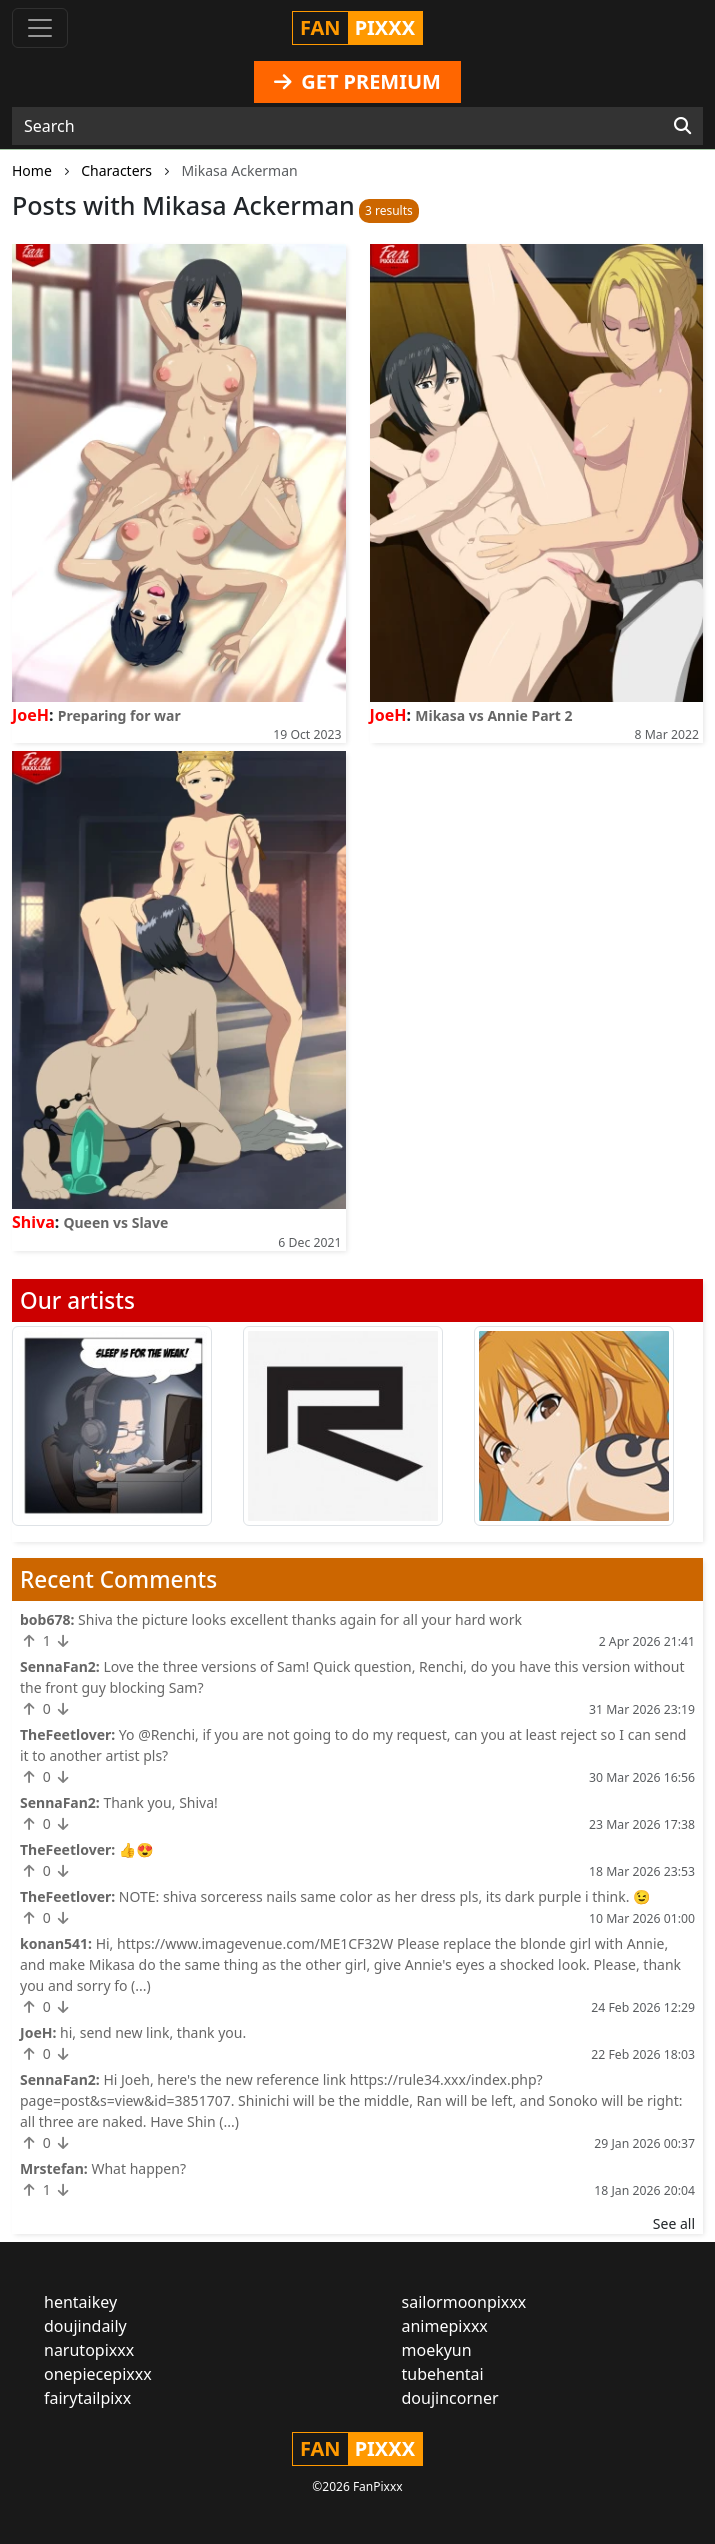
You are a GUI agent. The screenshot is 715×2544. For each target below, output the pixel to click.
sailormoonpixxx (464, 2302)
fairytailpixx (87, 2398)
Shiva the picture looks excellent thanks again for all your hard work (300, 1619)
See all (674, 2223)
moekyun (437, 2350)
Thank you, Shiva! (160, 1802)
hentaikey (80, 2302)
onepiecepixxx (98, 2374)
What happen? (138, 2168)
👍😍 (136, 1849)
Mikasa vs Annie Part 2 (493, 715)
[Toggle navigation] (40, 28)
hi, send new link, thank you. (153, 2032)
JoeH (30, 715)
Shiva (33, 1222)
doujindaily (85, 2326)
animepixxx (445, 2326)
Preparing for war (119, 715)
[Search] (682, 126)
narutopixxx (89, 2350)
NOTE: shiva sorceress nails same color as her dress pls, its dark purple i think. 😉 (385, 1896)
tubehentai (443, 2374)
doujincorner (450, 2398)
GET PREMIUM (357, 81)
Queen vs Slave (115, 1222)
